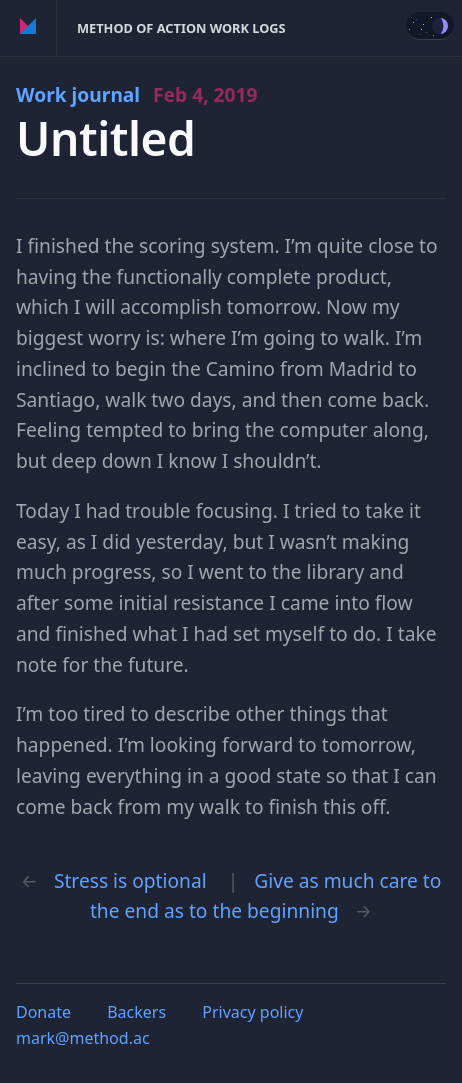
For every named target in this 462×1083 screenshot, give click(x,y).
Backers (136, 1012)
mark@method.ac (83, 1038)
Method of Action (28, 28)
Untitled (105, 138)
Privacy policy (252, 1012)
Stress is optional (130, 880)
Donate (43, 1012)
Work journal (137, 94)
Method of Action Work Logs (181, 28)
